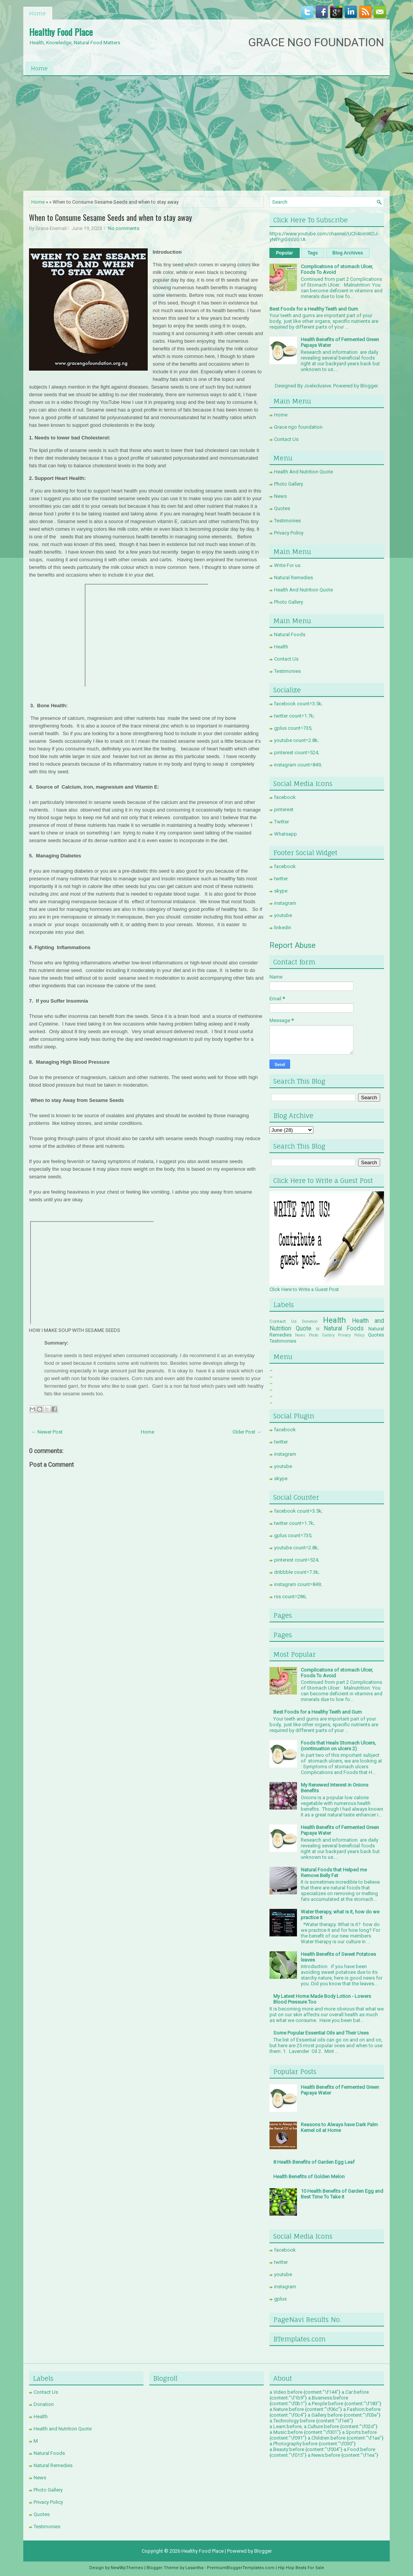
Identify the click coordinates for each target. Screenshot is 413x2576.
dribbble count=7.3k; (296, 1572)
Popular (284, 253)
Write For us (287, 565)
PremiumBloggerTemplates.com (240, 2567)
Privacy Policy (288, 533)
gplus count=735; (293, 728)
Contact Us (286, 439)
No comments (123, 228)
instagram (285, 903)
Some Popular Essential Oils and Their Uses (321, 2033)
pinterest (284, 809)
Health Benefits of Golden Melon (309, 2176)
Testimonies (287, 520)
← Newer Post (47, 1432)
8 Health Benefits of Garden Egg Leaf (314, 2162)
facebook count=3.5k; (298, 703)
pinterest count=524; (296, 752)
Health (281, 647)
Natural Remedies (293, 577)
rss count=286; (290, 1596)
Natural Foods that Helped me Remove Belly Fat (334, 1872)
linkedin (282, 927)
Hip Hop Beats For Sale (301, 2567)
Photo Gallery (288, 484)
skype (280, 891)
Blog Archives (347, 253)
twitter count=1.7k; (294, 716)
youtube (283, 915)
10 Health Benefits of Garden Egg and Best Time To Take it (342, 2194)
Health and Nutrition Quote (63, 2429)
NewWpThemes (127, 2567)
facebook (285, 797)
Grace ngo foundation (298, 427)
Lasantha (194, 2567)
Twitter (281, 822)
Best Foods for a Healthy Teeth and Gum (313, 309)
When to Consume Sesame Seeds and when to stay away (110, 217)
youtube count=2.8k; (296, 740)
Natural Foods (289, 634)
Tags (313, 253)
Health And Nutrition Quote (303, 472)
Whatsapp (285, 834)
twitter (281, 878)
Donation (310, 1321)
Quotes (282, 508)
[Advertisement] (206, 133)
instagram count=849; (298, 765)
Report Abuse (292, 945)
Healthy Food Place (61, 32)
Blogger (369, 386)
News (280, 496)
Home (37, 13)
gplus (280, 2299)
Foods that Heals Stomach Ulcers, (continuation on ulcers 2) (338, 1745)
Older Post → (246, 1432)
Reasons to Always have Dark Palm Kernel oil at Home (339, 2127)
